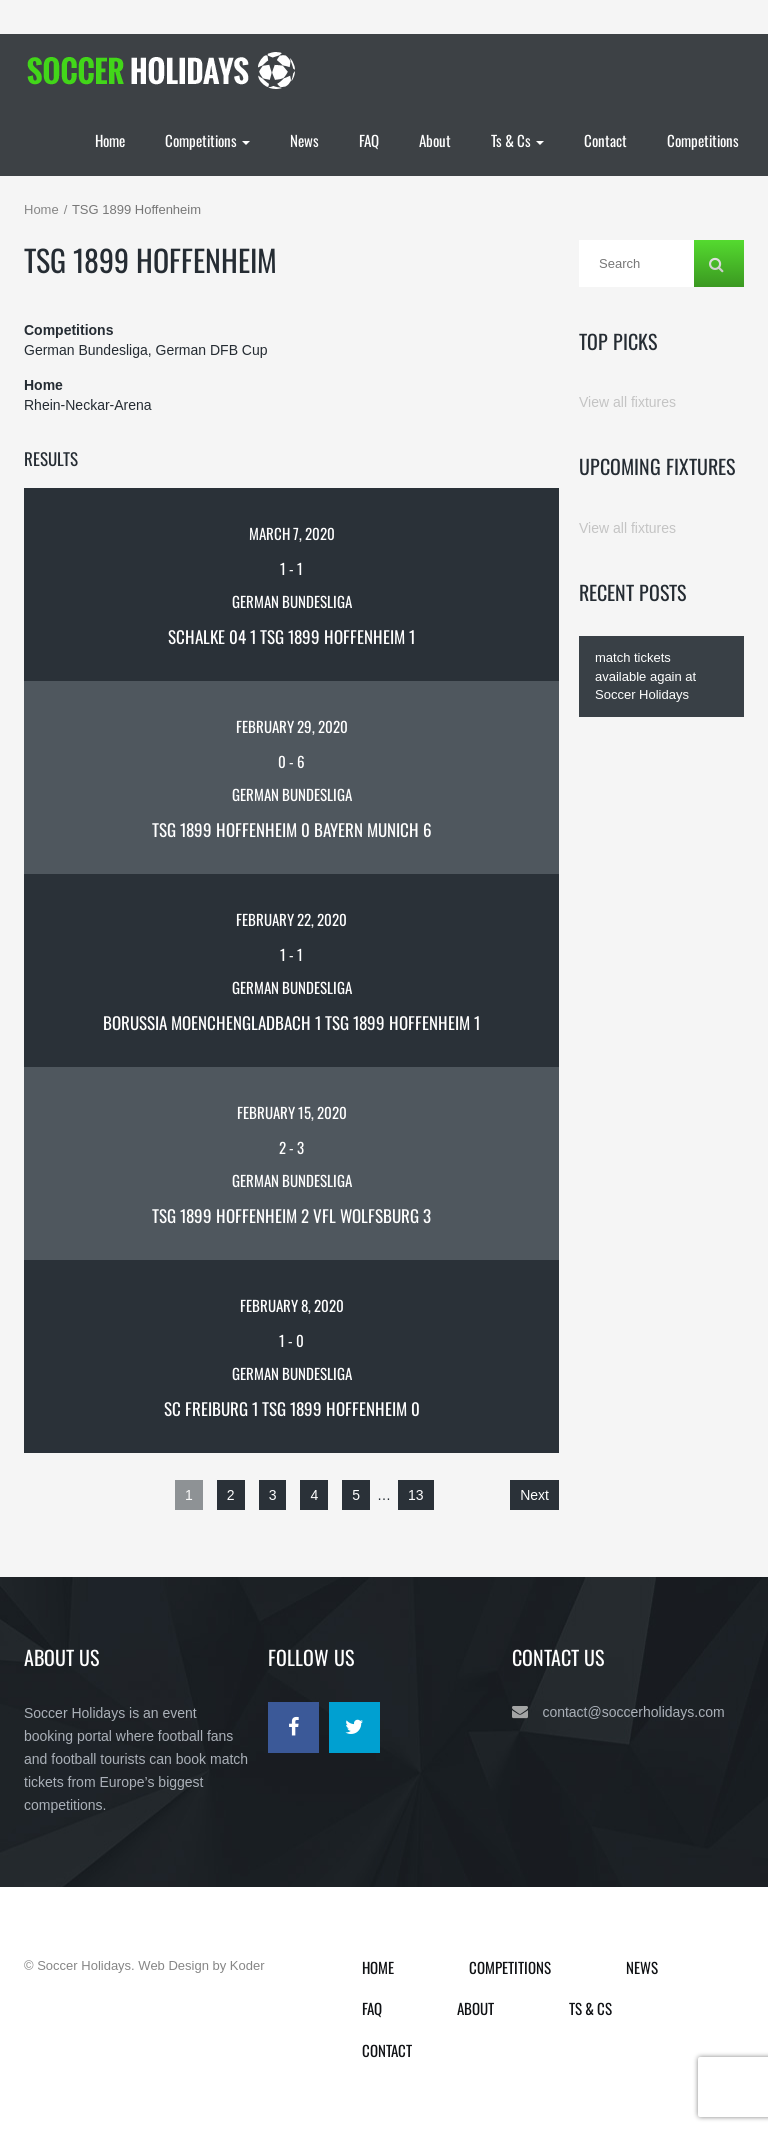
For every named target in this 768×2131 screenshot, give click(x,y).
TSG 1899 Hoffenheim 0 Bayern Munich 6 (292, 829)
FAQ (369, 140)
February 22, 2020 (291, 919)
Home (110, 140)
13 (416, 1495)
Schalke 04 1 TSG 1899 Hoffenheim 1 (291, 636)
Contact (605, 140)
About (435, 140)
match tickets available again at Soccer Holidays (645, 676)
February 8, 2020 (292, 1305)
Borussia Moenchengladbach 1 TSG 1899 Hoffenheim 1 (291, 1022)
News (304, 140)
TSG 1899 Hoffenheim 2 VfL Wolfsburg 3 (291, 1215)
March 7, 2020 (292, 533)
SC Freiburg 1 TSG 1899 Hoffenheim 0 (292, 1408)
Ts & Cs (517, 140)
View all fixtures (627, 402)
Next (534, 1495)
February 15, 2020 (292, 1112)
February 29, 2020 (292, 726)
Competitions (207, 140)
